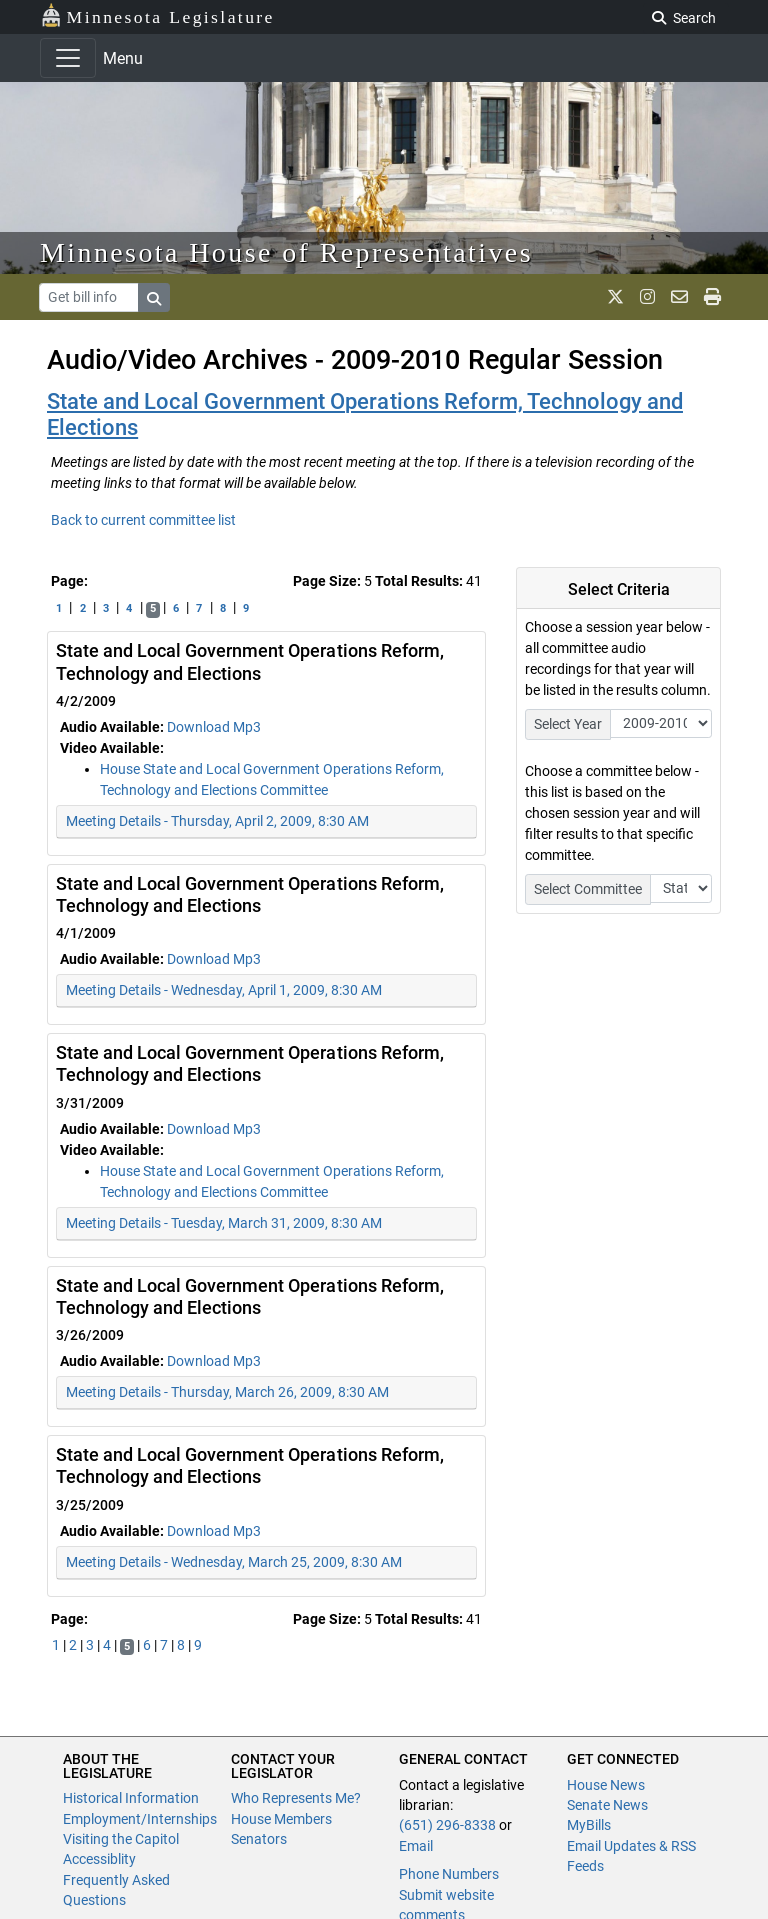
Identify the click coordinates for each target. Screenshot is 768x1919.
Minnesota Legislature (157, 15)
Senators (259, 1839)
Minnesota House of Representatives (286, 252)
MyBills (589, 1825)
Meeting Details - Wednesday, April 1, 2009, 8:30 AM (224, 990)
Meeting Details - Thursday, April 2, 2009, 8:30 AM (217, 821)
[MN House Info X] (615, 297)
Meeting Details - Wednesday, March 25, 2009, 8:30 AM (234, 1562)
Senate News (607, 1805)
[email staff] (679, 297)
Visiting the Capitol (121, 1839)
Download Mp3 (214, 727)
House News (606, 1785)
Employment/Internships (140, 1819)
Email (416, 1846)
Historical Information (131, 1798)
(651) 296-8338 (447, 1825)
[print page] (712, 297)
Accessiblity (99, 1859)
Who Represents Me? (296, 1798)
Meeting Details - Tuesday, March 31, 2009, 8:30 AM (224, 1223)
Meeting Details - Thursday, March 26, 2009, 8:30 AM (227, 1392)
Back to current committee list (143, 520)
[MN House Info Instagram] (647, 297)
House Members (281, 1819)
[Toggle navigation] (68, 58)
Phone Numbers (449, 1874)
